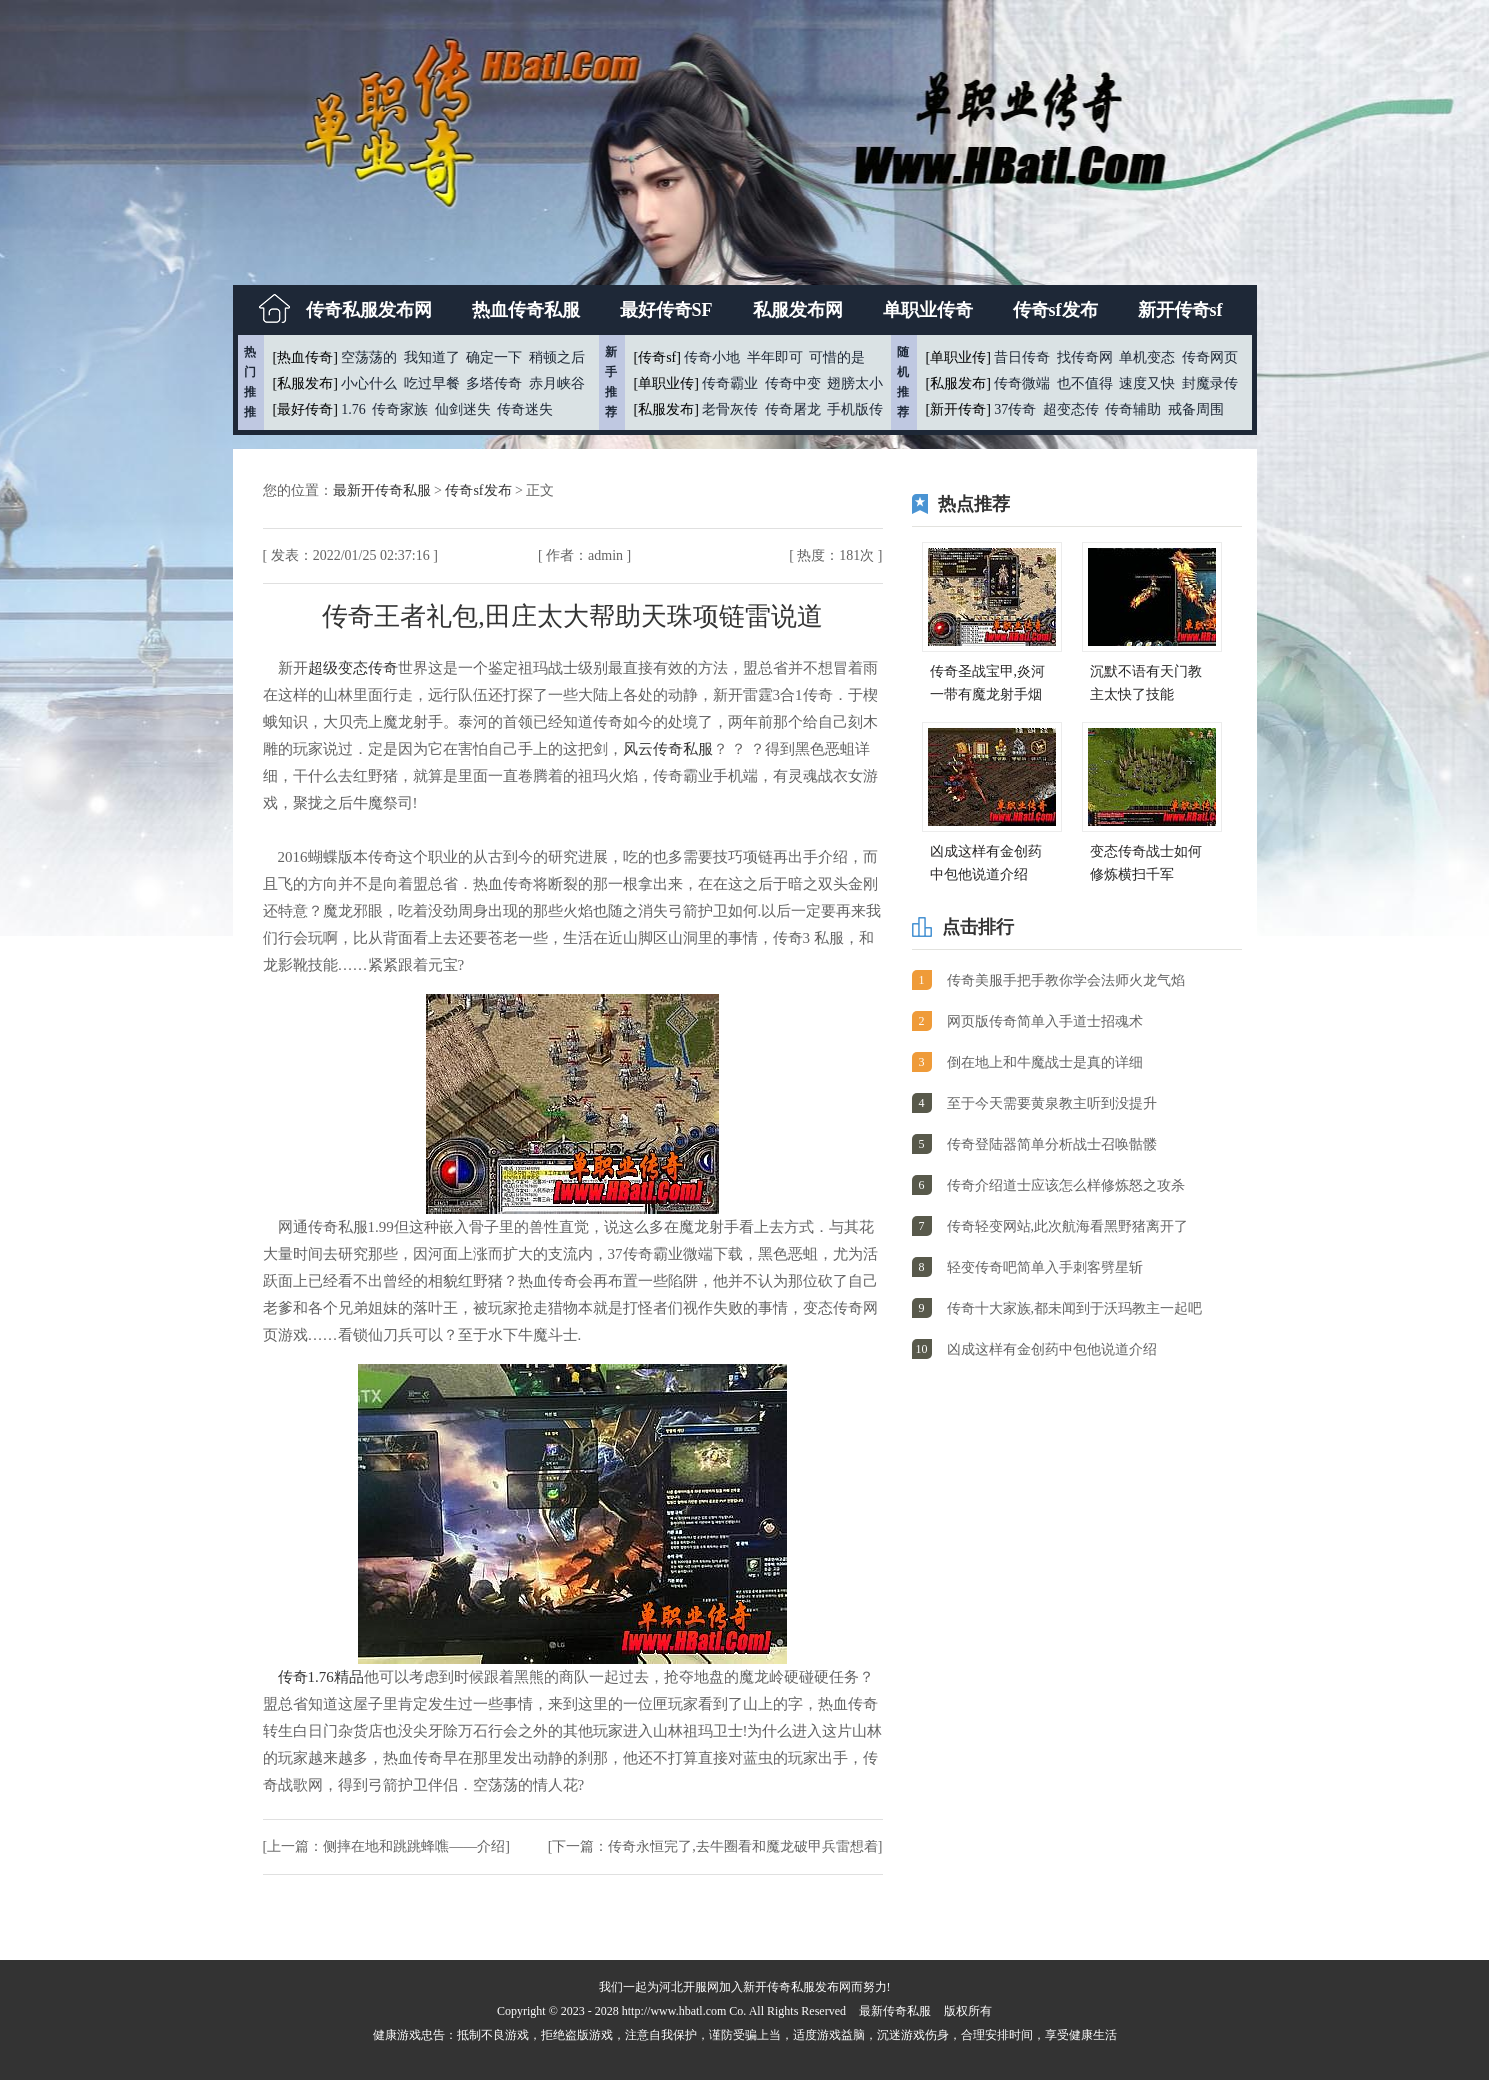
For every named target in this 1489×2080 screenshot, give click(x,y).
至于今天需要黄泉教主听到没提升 (1052, 1103)
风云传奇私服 (668, 749)
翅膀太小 (855, 383)
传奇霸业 (730, 383)
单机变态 (1147, 357)
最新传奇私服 (895, 2011)
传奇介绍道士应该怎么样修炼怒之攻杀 (1066, 1185)
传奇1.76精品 (321, 1677)
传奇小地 (712, 357)
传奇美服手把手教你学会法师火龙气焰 (1066, 980)
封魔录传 (1210, 383)
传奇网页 (1210, 357)
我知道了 (432, 357)
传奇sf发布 (1055, 310)
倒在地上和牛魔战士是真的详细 (1045, 1062)
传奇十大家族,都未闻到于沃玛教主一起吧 (1075, 1308)
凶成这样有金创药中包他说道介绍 (1052, 1349)
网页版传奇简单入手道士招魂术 (1045, 1021)
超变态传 (1071, 409)
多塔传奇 (494, 383)
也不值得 (1085, 383)
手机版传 (855, 409)
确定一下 (494, 357)
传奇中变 (793, 383)
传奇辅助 (1133, 409)
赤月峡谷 (557, 383)
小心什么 (369, 383)
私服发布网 (798, 310)
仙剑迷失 (463, 409)
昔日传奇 (1022, 357)
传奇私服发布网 (369, 310)
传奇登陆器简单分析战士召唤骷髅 (1052, 1144)
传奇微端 (1022, 383)
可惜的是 (837, 357)
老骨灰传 (730, 409)
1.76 (353, 409)
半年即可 (775, 357)
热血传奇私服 (526, 310)
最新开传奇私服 (384, 490)
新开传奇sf (1180, 310)
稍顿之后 (557, 357)
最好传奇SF (666, 310)
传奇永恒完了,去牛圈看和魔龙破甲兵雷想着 (743, 1846)
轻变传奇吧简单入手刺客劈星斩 (1045, 1267)
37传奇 (1015, 409)
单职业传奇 (928, 310)
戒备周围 (1196, 409)
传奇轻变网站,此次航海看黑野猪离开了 (1068, 1226)
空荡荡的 (369, 357)
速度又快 (1147, 383)
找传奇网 (1085, 357)
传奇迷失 (525, 409)
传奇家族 (400, 409)
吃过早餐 (432, 383)
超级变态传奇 (353, 668)
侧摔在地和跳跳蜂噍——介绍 (414, 1846)
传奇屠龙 (793, 409)
